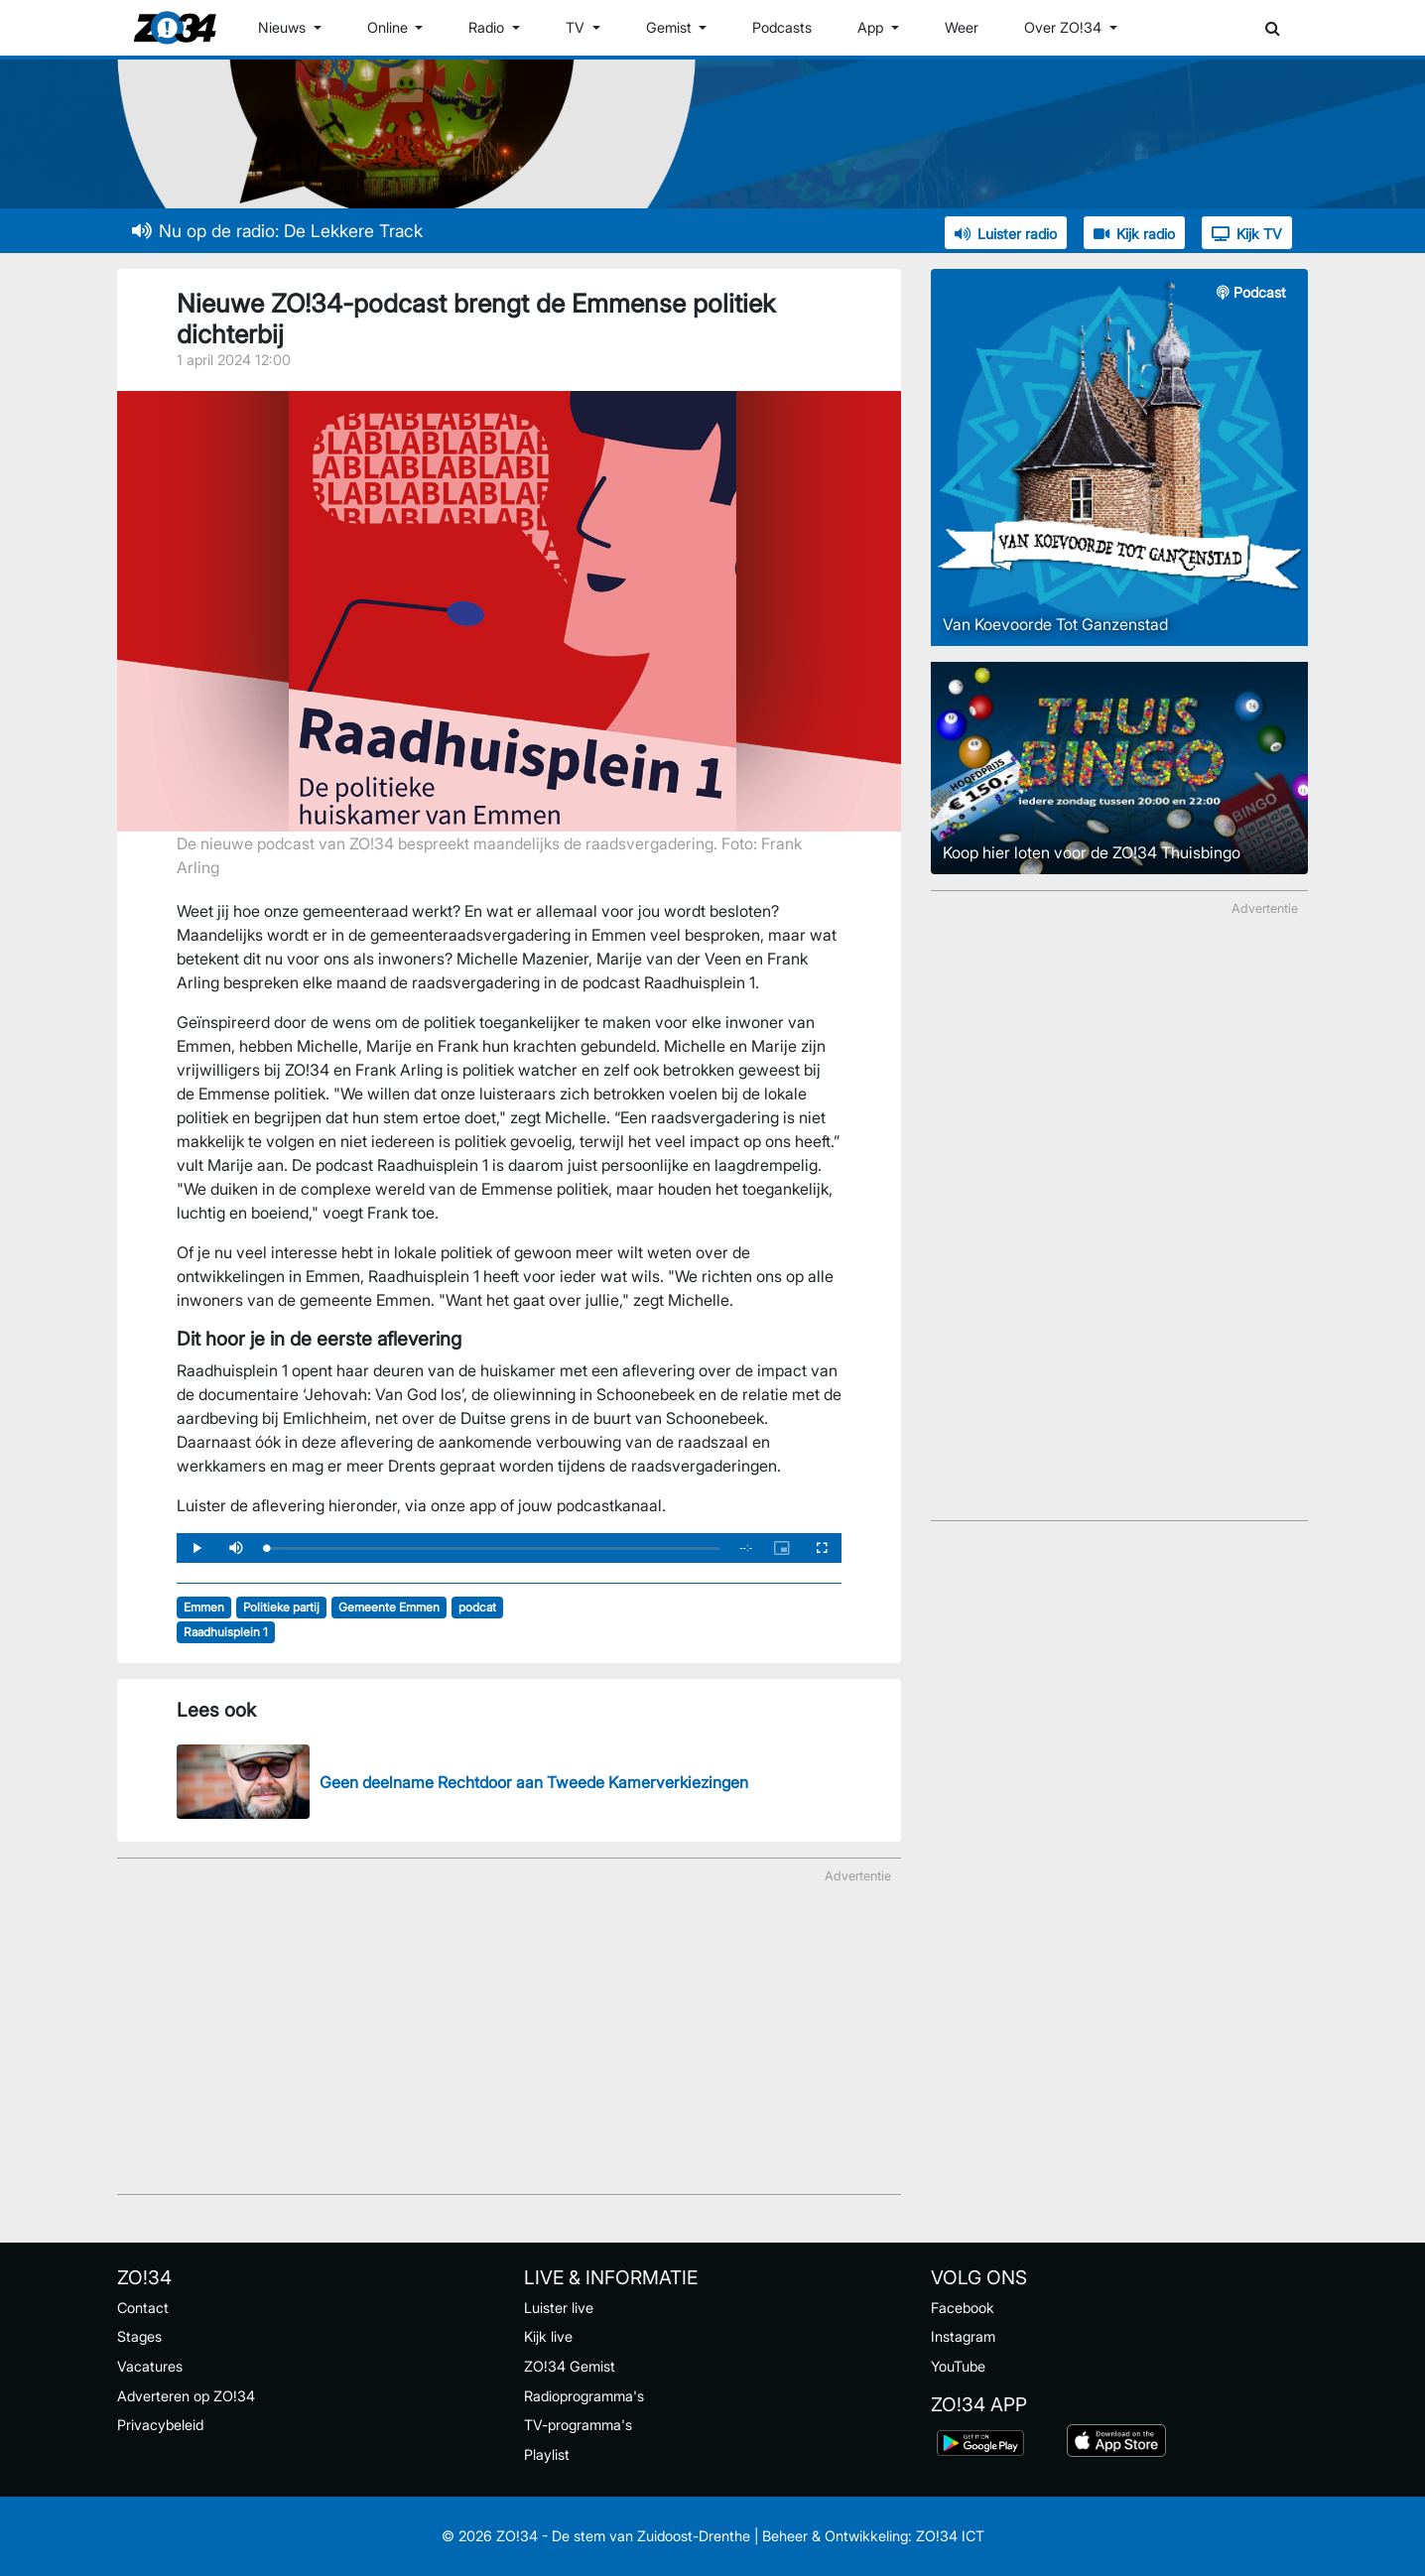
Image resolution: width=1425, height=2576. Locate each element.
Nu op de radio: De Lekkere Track (277, 230)
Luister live (558, 2307)
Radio (488, 27)
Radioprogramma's (584, 2395)
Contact (143, 2307)
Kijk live (548, 2336)
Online (389, 27)
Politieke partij (281, 1607)
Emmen (204, 1607)
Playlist (547, 2454)
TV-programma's (578, 2424)
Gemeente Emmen (389, 1607)
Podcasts (782, 27)
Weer (961, 27)
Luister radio (1006, 233)
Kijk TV (1247, 233)
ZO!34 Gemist (569, 2366)
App (872, 27)
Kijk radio (1134, 233)
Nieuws (284, 27)
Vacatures (150, 2366)
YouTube (958, 2366)
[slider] (492, 1548)
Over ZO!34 (1064, 27)
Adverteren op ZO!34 (186, 2395)
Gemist (671, 27)
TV (577, 27)
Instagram (963, 2336)
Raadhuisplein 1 (226, 1631)
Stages (139, 2336)
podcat (477, 1607)
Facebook (962, 2307)
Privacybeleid (160, 2424)
